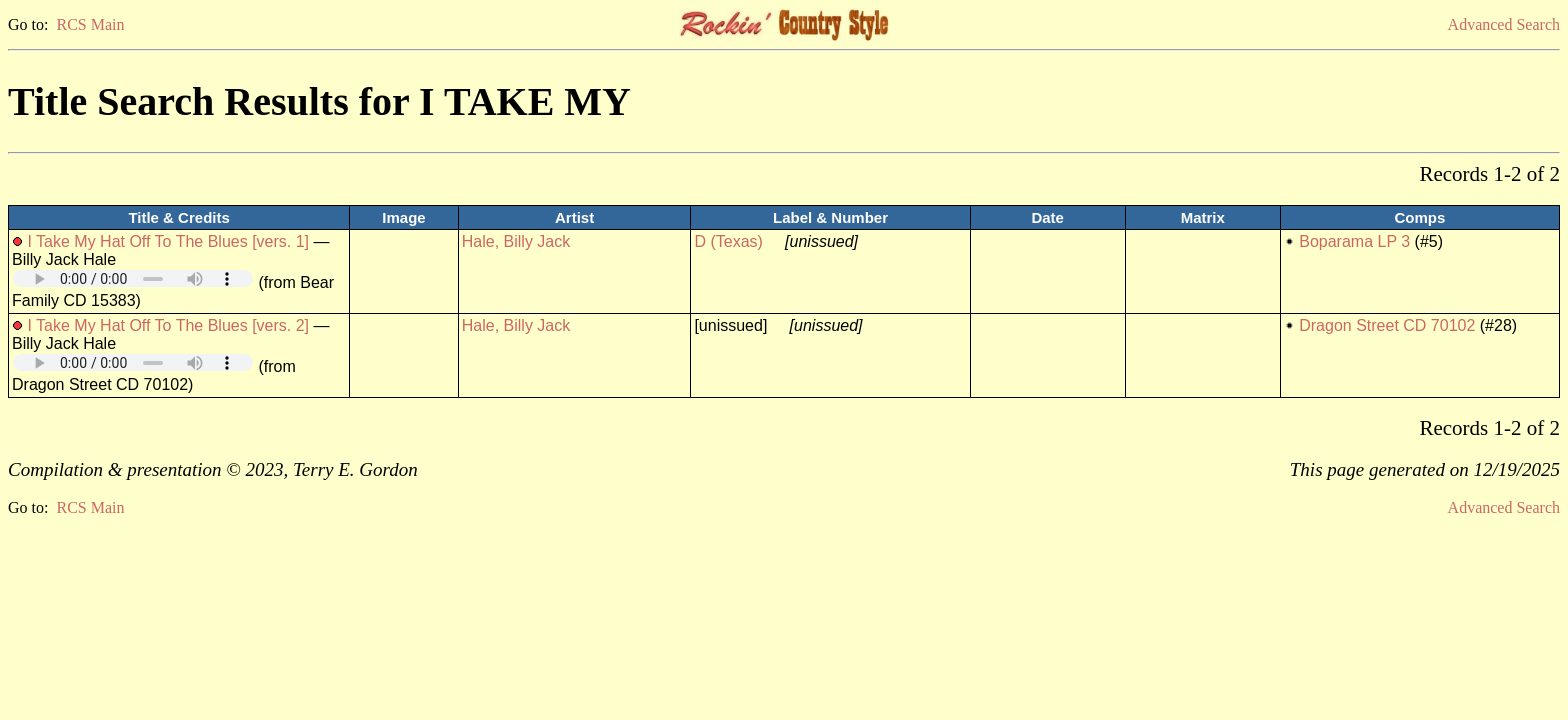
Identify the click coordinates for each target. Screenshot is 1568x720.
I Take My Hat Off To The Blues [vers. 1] (168, 241)
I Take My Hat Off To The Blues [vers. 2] (168, 325)
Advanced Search (1504, 24)
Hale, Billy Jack (516, 241)
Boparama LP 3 (1354, 241)
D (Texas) (728, 241)
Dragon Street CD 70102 (1387, 325)
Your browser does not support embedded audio (133, 278)
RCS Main (90, 24)
